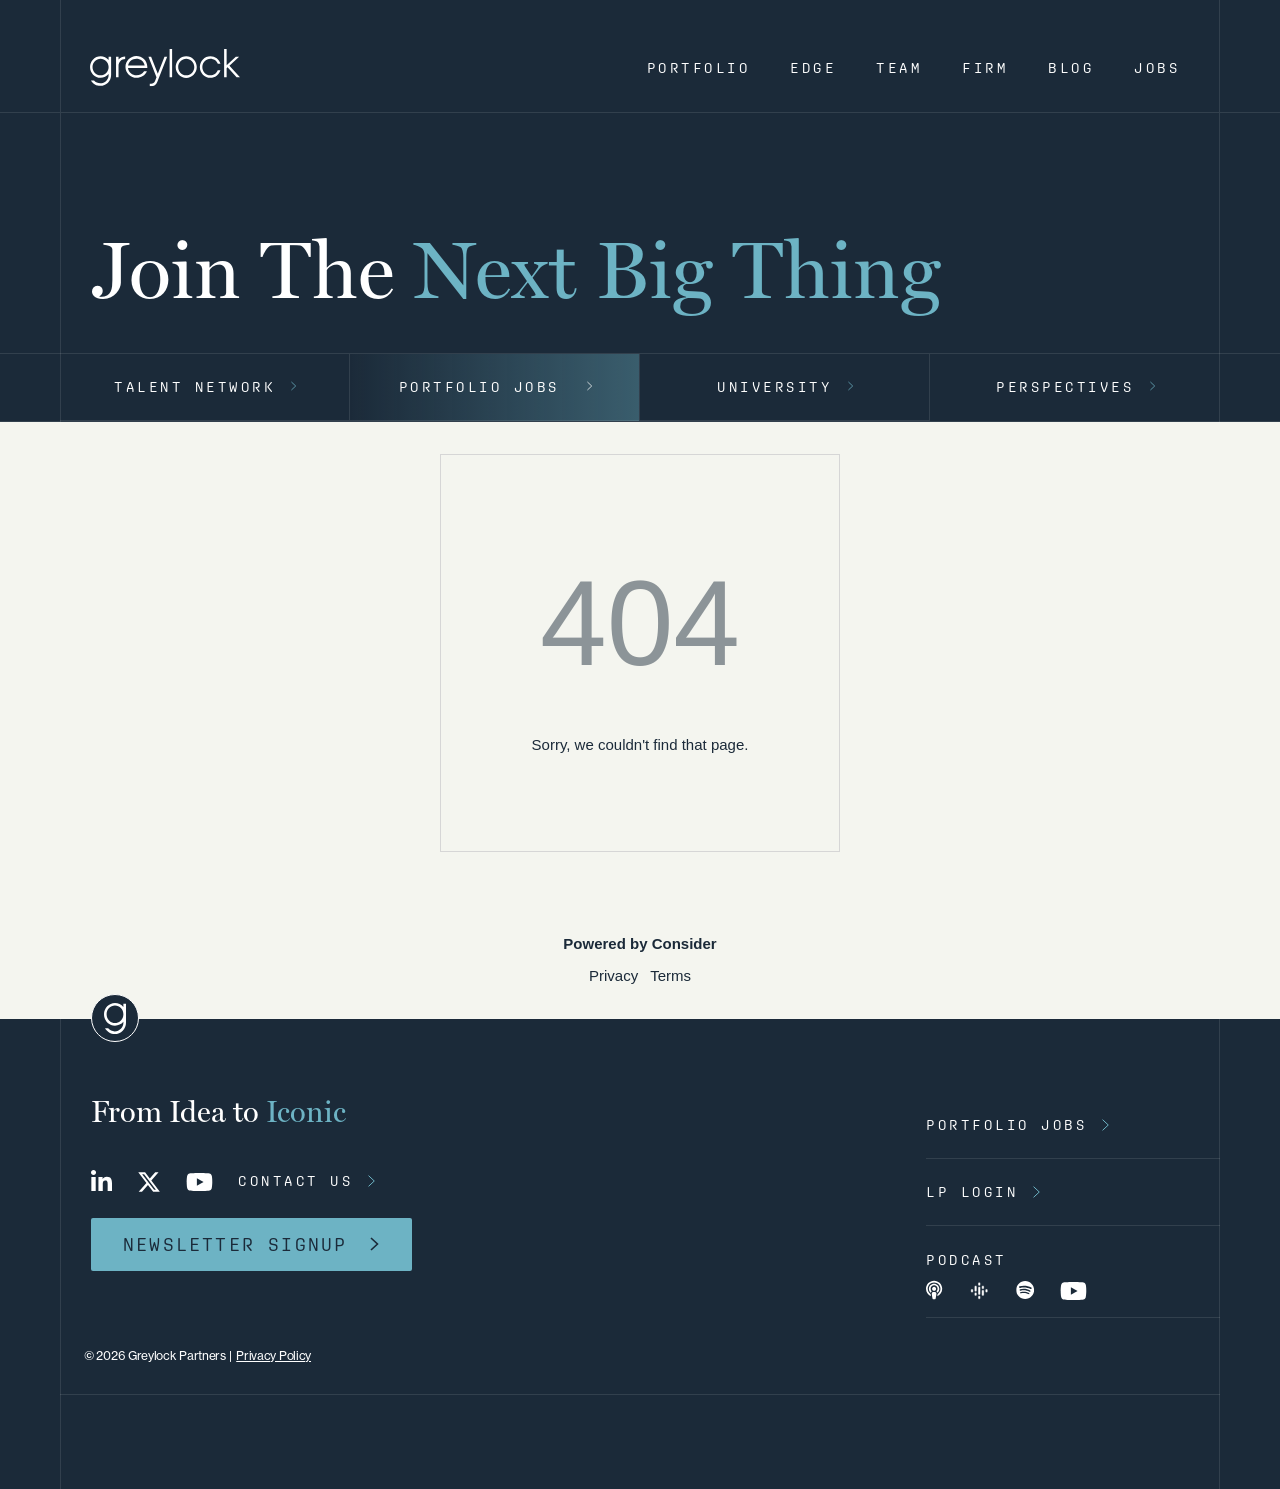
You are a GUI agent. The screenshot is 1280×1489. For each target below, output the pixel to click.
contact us (295, 1181)
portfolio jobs (1006, 1125)
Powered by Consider (639, 943)
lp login (972, 1192)
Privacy (613, 975)
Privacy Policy (273, 1355)
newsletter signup (235, 1244)
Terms (670, 975)
